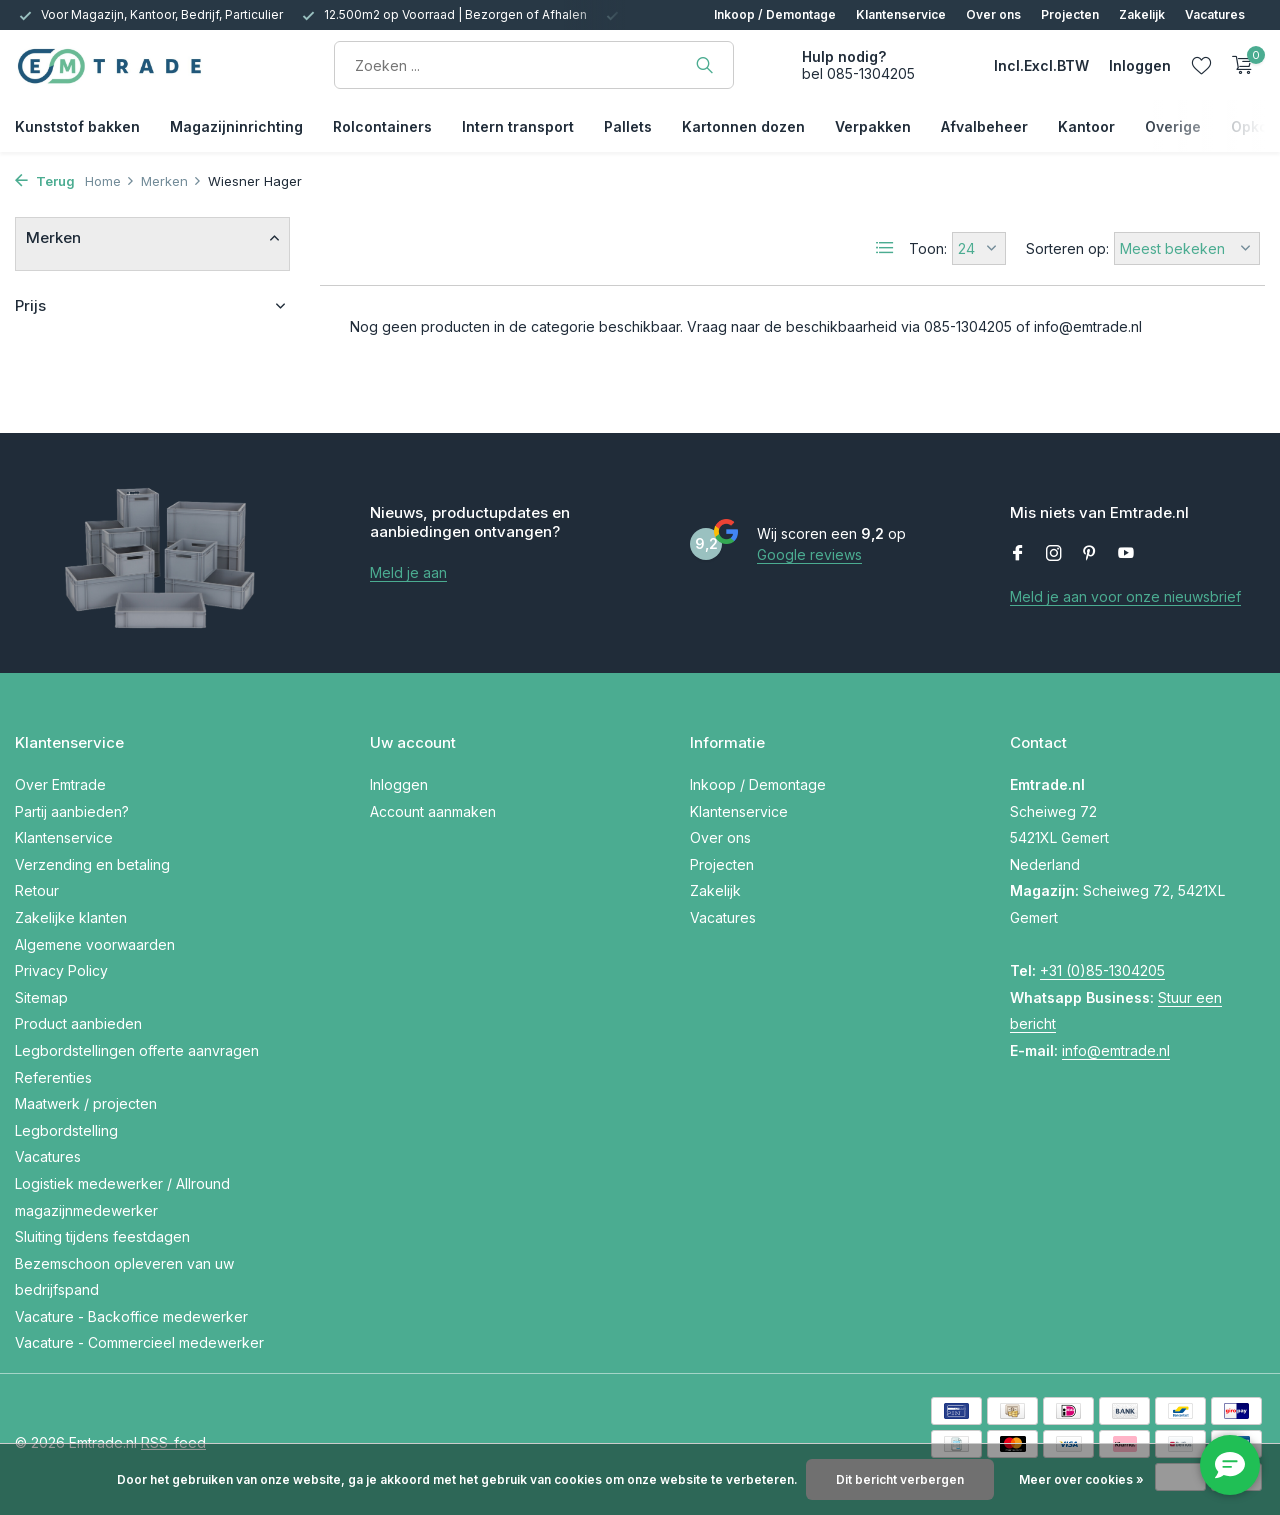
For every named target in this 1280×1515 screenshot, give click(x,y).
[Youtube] (1126, 554)
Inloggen (399, 784)
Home (110, 181)
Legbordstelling (66, 1130)
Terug (45, 181)
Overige (1173, 126)
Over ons (993, 14)
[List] (885, 248)
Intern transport (518, 126)
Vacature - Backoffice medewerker (131, 1316)
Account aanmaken (433, 811)
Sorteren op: (1067, 248)
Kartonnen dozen (743, 126)
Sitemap (41, 997)
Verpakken (873, 126)
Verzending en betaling (92, 864)
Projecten (1070, 14)
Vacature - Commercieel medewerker (139, 1342)
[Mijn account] (1140, 65)
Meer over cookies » (1081, 1479)
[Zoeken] (534, 65)
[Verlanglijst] (1201, 65)
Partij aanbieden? (72, 811)
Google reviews (809, 554)
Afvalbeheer (984, 126)
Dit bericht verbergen (900, 1479)
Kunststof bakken (77, 126)
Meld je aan (408, 572)
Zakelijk (1142, 14)
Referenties (53, 1077)
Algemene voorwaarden (95, 944)
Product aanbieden (78, 1023)
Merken (171, 181)
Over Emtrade (60, 784)
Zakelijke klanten (71, 917)
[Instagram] (1054, 554)
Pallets (628, 126)
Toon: (928, 248)
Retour (37, 890)
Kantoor (1086, 126)
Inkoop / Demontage (775, 14)
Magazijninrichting (236, 126)
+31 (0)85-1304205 (1102, 970)
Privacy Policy (61, 970)
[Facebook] (1018, 554)
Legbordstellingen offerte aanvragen (137, 1050)
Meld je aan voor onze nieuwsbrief (1125, 596)
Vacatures (1215, 14)
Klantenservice (901, 14)
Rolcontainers (382, 126)
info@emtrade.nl (1116, 1050)
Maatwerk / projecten (86, 1103)
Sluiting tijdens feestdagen (102, 1236)
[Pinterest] (1090, 554)
